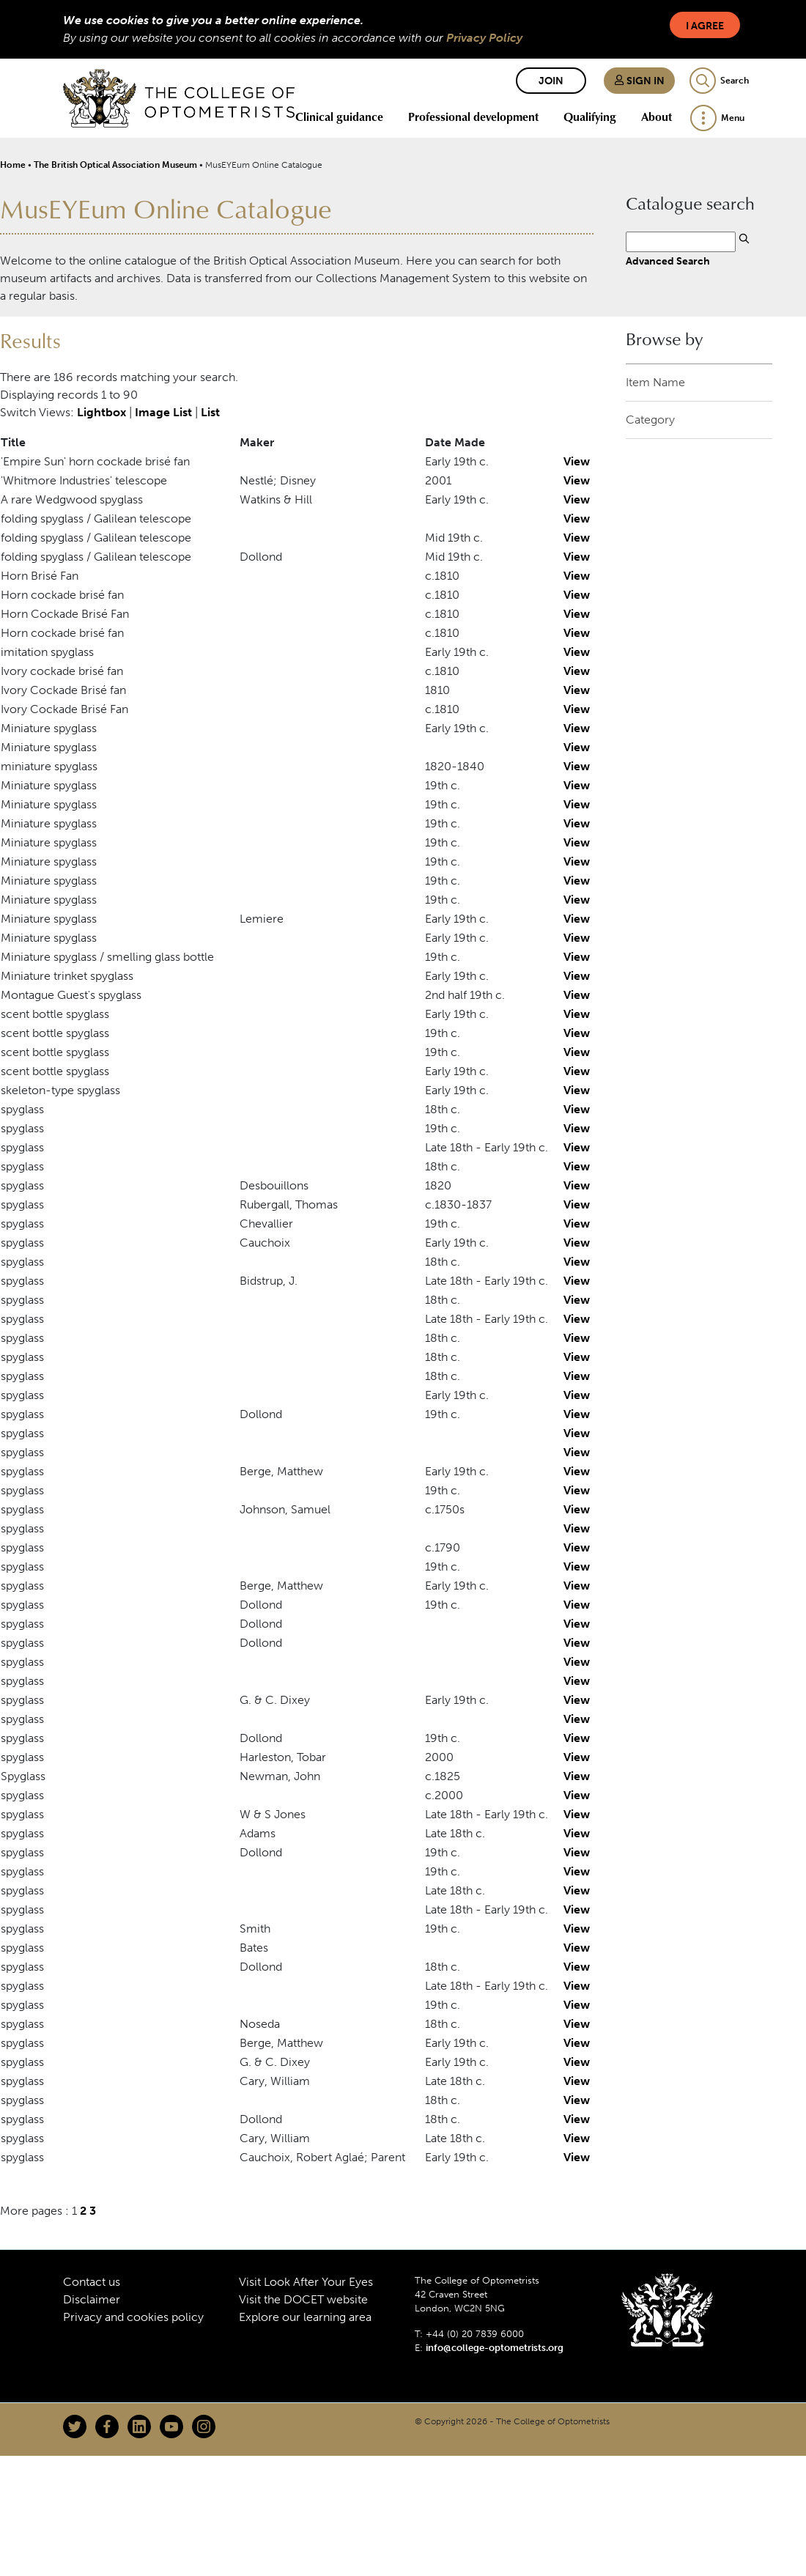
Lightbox (101, 412)
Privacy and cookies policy (133, 2317)
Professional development (473, 116)
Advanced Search (668, 260)
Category (650, 420)
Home (13, 165)
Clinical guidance (339, 116)
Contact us (91, 2282)
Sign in (639, 81)
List (210, 412)
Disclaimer (91, 2299)
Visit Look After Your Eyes (306, 2282)
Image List (163, 412)
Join (551, 81)
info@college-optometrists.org (494, 2347)
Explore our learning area (305, 2317)
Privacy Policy (484, 38)
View (576, 461)
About (656, 116)
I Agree (705, 26)
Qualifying (589, 116)
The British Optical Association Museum (115, 165)
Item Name (655, 382)
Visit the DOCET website (303, 2299)
